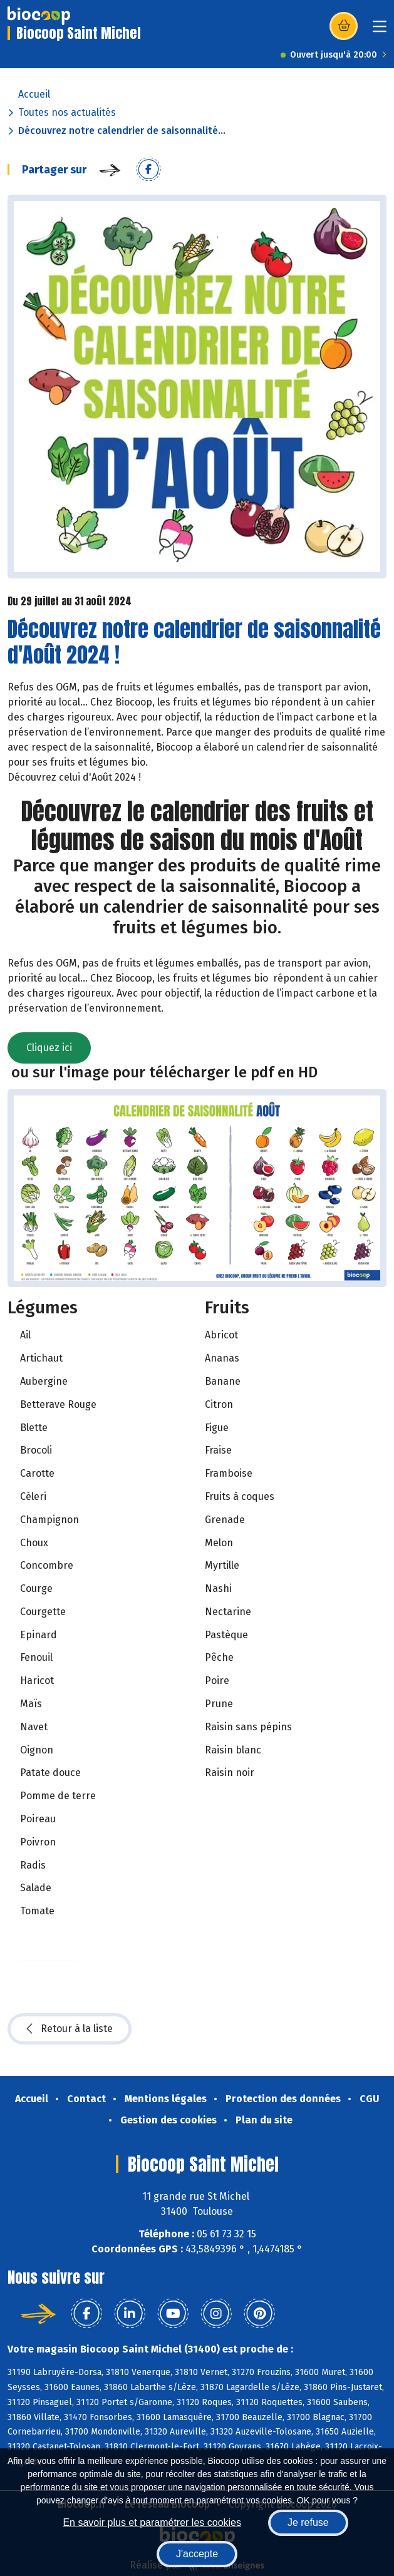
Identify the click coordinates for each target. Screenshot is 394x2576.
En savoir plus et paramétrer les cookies (152, 2522)
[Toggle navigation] (379, 30)
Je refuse (308, 2522)
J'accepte (197, 2553)
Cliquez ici (49, 1048)
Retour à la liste (69, 2029)
